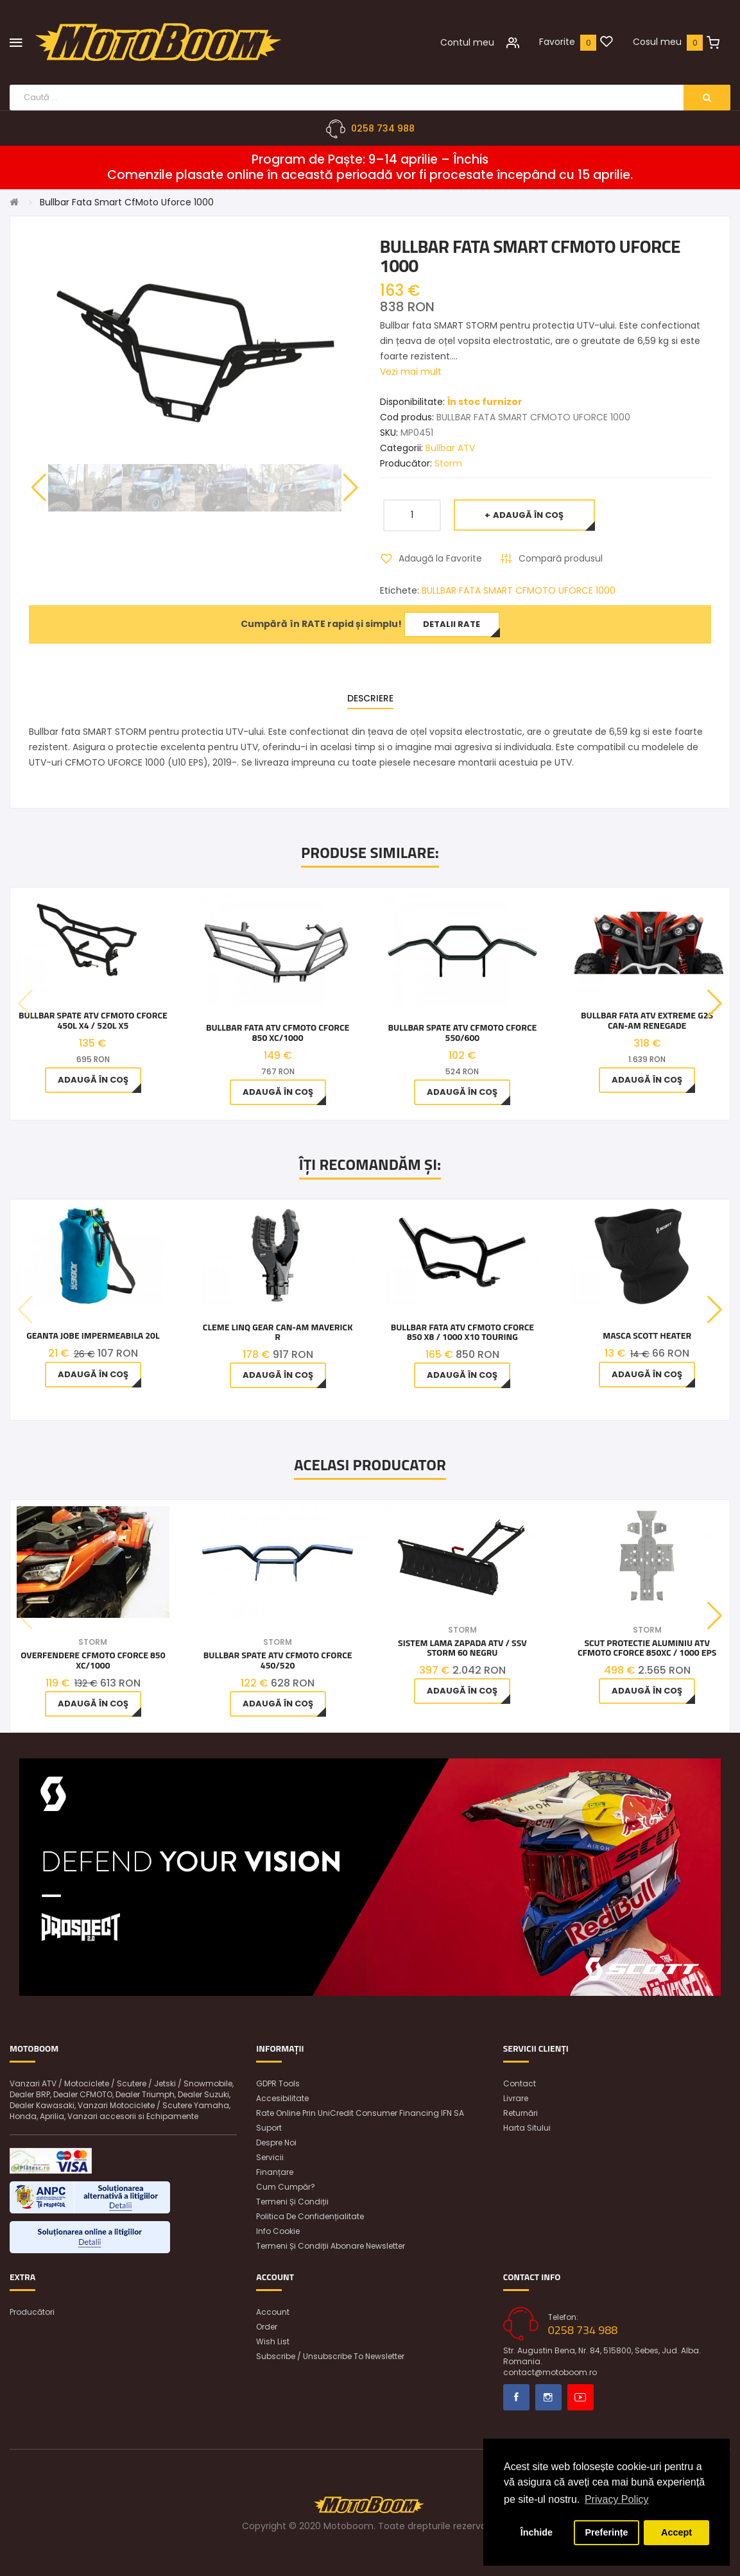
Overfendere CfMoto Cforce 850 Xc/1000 (93, 1660)
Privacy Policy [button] (617, 2499)
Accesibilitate (282, 2098)
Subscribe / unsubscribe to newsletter (330, 2356)
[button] (351, 488)
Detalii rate (451, 624)
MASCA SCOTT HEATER (647, 1336)
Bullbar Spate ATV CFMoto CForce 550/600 (462, 1032)
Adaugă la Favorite (440, 558)
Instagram (548, 2397)
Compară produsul (561, 558)
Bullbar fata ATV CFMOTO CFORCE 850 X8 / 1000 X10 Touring (462, 1333)
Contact (519, 2083)
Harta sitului (527, 2127)
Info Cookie (278, 2231)
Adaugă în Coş (528, 515)
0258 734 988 (383, 128)
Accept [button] (676, 2532)
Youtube (580, 2397)
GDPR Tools (278, 2083)
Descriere (370, 698)
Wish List (272, 2341)
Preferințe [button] (606, 2532)
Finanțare (274, 2172)
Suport (269, 2127)
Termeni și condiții (292, 2201)
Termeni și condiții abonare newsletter (330, 2245)
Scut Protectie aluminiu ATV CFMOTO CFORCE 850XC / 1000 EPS (647, 1648)
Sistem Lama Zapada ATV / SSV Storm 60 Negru (462, 1648)
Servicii (270, 2157)
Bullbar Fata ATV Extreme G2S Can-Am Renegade (647, 1020)
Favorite (557, 41)
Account (272, 2311)
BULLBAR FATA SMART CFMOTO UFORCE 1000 (518, 590)
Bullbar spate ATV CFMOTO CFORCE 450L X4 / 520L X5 (93, 1020)
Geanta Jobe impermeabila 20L (92, 1336)
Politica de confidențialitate (310, 2216)
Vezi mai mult (411, 371)
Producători (32, 2311)
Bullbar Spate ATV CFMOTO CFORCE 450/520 (277, 1660)
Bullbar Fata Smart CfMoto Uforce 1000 (127, 202)
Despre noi (276, 2142)
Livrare (515, 2098)
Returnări (520, 2113)
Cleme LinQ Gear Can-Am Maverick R (278, 1333)
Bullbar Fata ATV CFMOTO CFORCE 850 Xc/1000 (277, 1032)
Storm (448, 463)
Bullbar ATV (450, 448)
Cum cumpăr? (285, 2186)
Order (266, 2326)
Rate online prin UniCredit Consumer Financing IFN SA (360, 2113)
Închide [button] (537, 2532)
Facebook (516, 2397)
